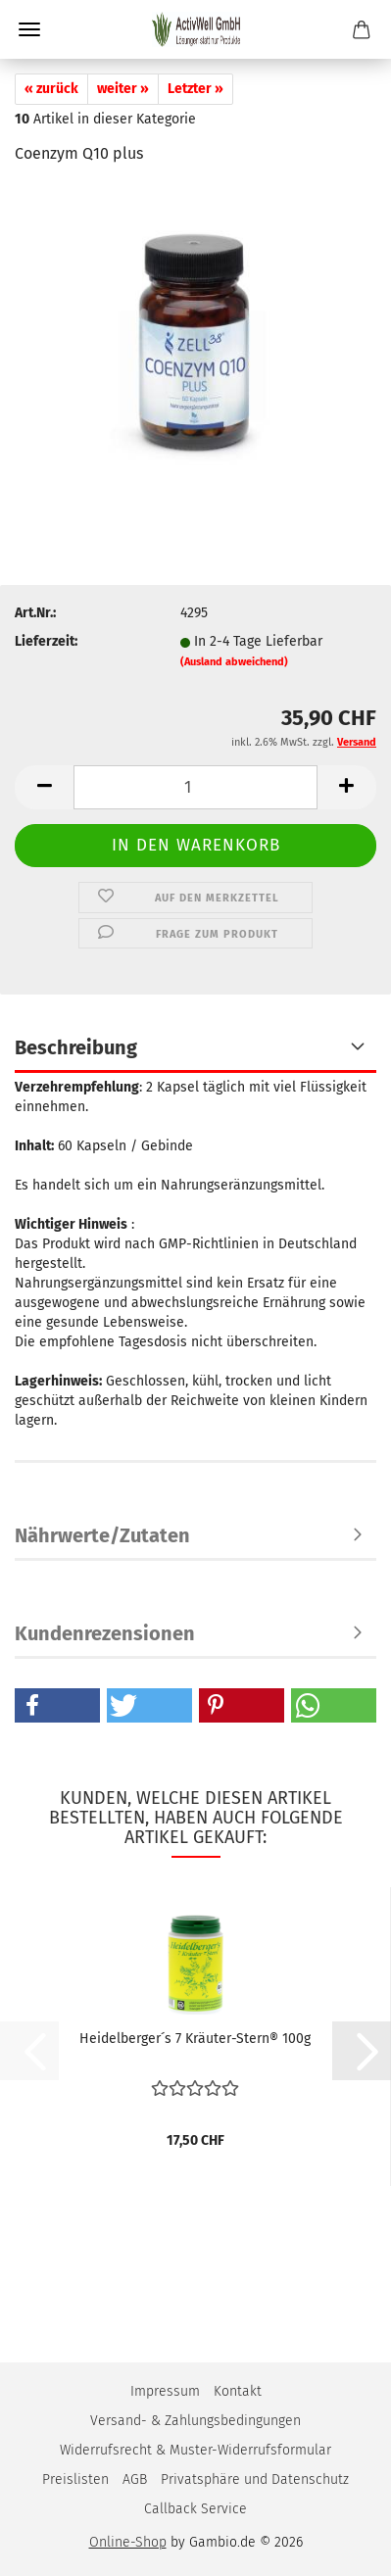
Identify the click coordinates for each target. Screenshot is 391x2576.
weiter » (123, 88)
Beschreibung (76, 1047)
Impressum (165, 2391)
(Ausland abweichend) (234, 662)
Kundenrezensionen (105, 1633)
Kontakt (238, 2391)
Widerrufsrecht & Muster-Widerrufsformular (195, 2450)
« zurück (51, 88)
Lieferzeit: (46, 641)
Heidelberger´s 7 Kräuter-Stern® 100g (195, 2038)
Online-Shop (128, 2542)
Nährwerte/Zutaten (102, 1535)
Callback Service (195, 2509)
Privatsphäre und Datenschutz (255, 2479)
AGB (134, 2479)
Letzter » (195, 88)
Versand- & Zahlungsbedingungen (195, 2420)
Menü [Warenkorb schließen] (29, 29)
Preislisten (75, 2479)
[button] (44, 787)
